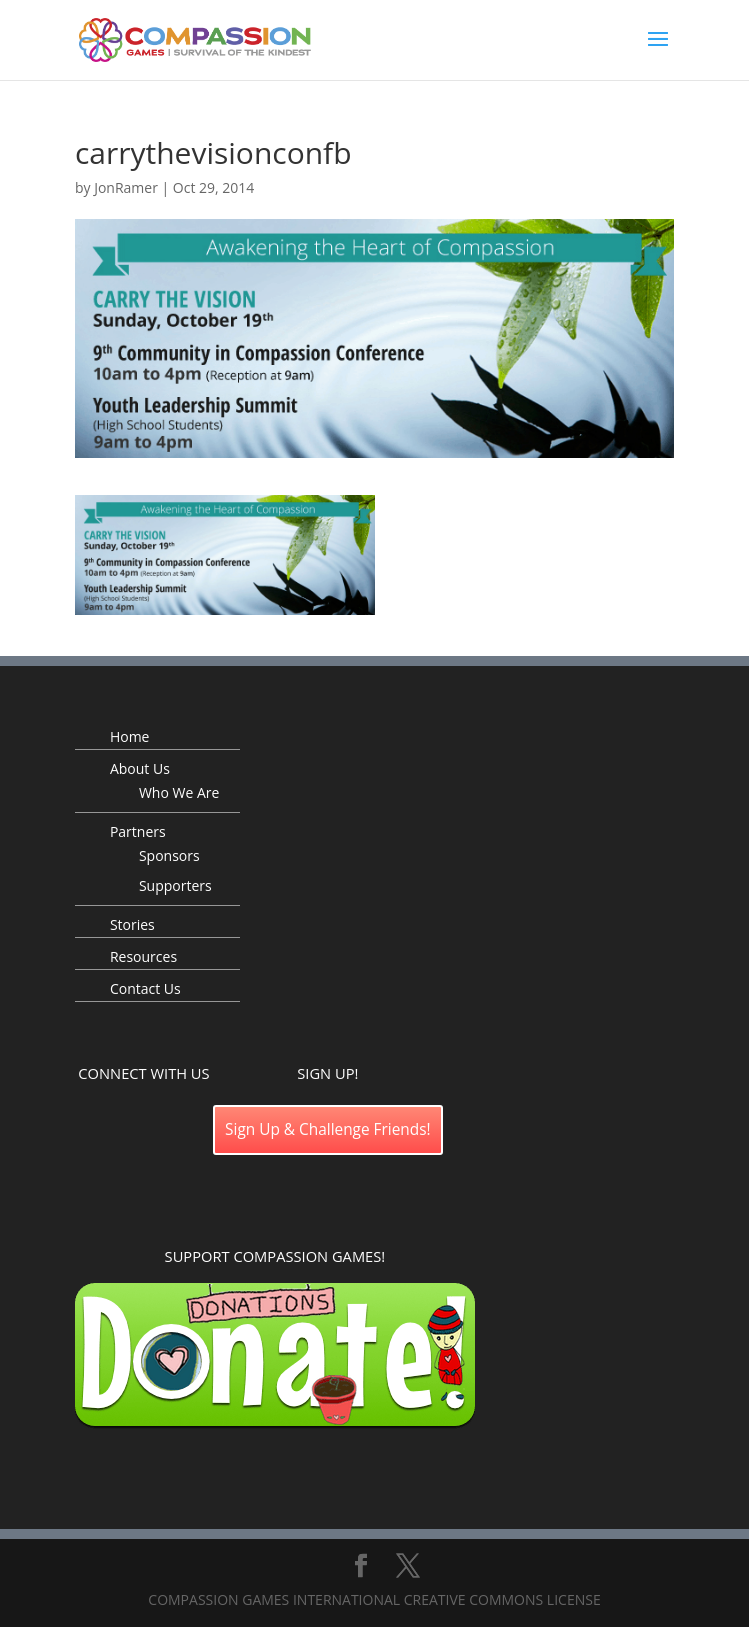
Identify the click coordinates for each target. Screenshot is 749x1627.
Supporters (175, 885)
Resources (143, 956)
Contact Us (145, 988)
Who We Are (179, 792)
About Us (140, 768)
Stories (132, 924)
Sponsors (169, 855)
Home (130, 736)
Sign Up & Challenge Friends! (328, 1129)
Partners (138, 831)
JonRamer (126, 187)
